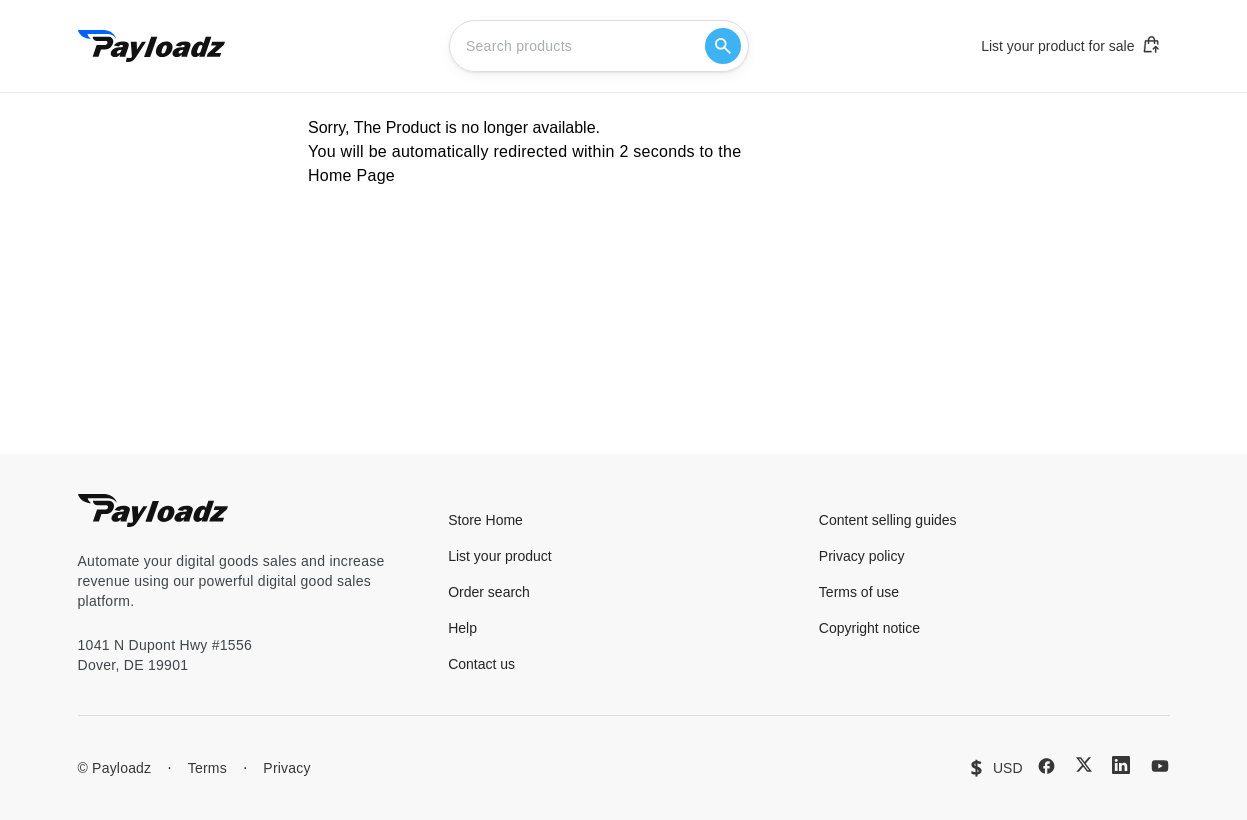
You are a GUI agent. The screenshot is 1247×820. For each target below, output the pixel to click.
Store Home (485, 520)
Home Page (351, 175)
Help (462, 628)
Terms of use (859, 592)
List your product (500, 556)
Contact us (481, 664)
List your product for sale (1071, 45)
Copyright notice (869, 628)
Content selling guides (888, 520)
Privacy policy (862, 556)
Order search (489, 592)
